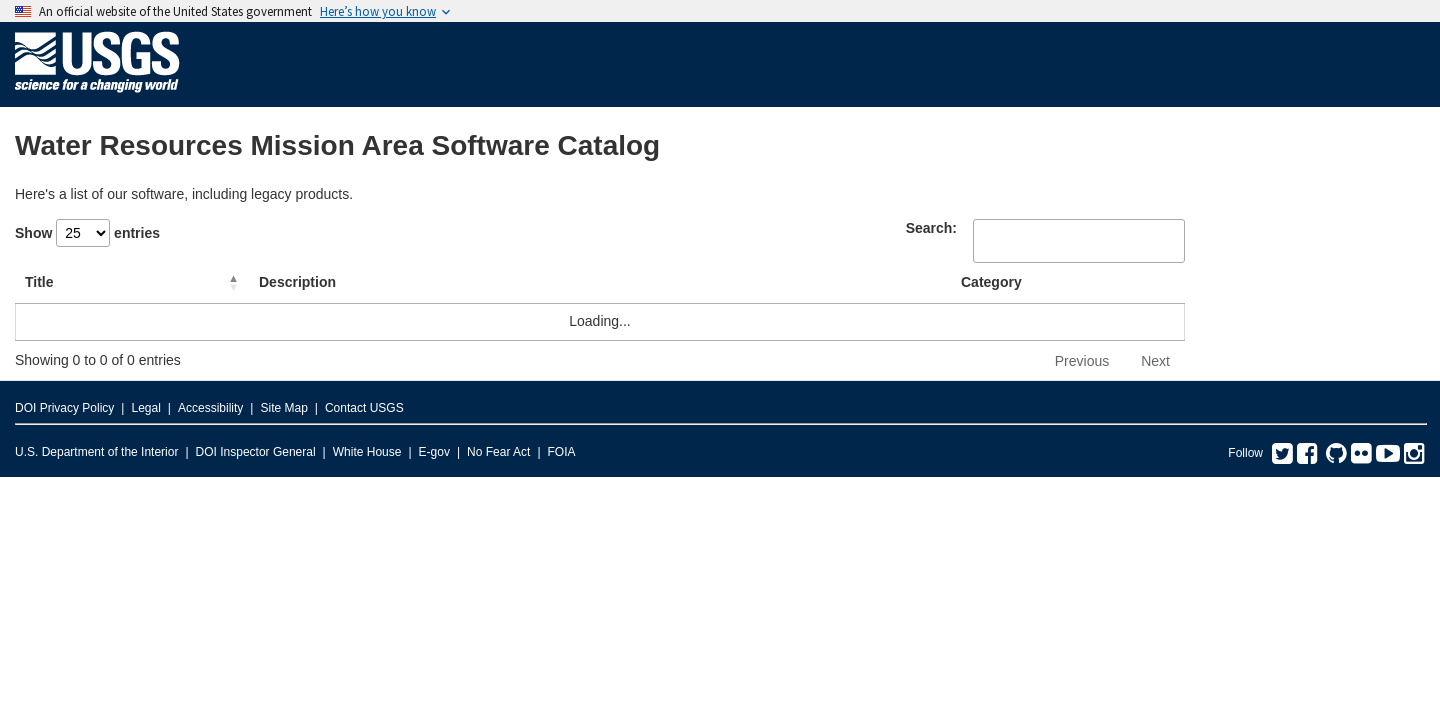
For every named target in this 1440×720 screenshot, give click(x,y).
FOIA (562, 452)
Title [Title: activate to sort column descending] (39, 282)
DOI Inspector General (256, 452)
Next (1155, 361)
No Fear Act (498, 452)
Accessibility (210, 408)
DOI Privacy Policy (64, 408)
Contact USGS (364, 408)
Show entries (87, 233)
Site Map (283, 408)
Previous (1082, 361)
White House (367, 452)
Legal (145, 408)
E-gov (434, 452)
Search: (931, 228)
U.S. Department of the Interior (96, 452)
